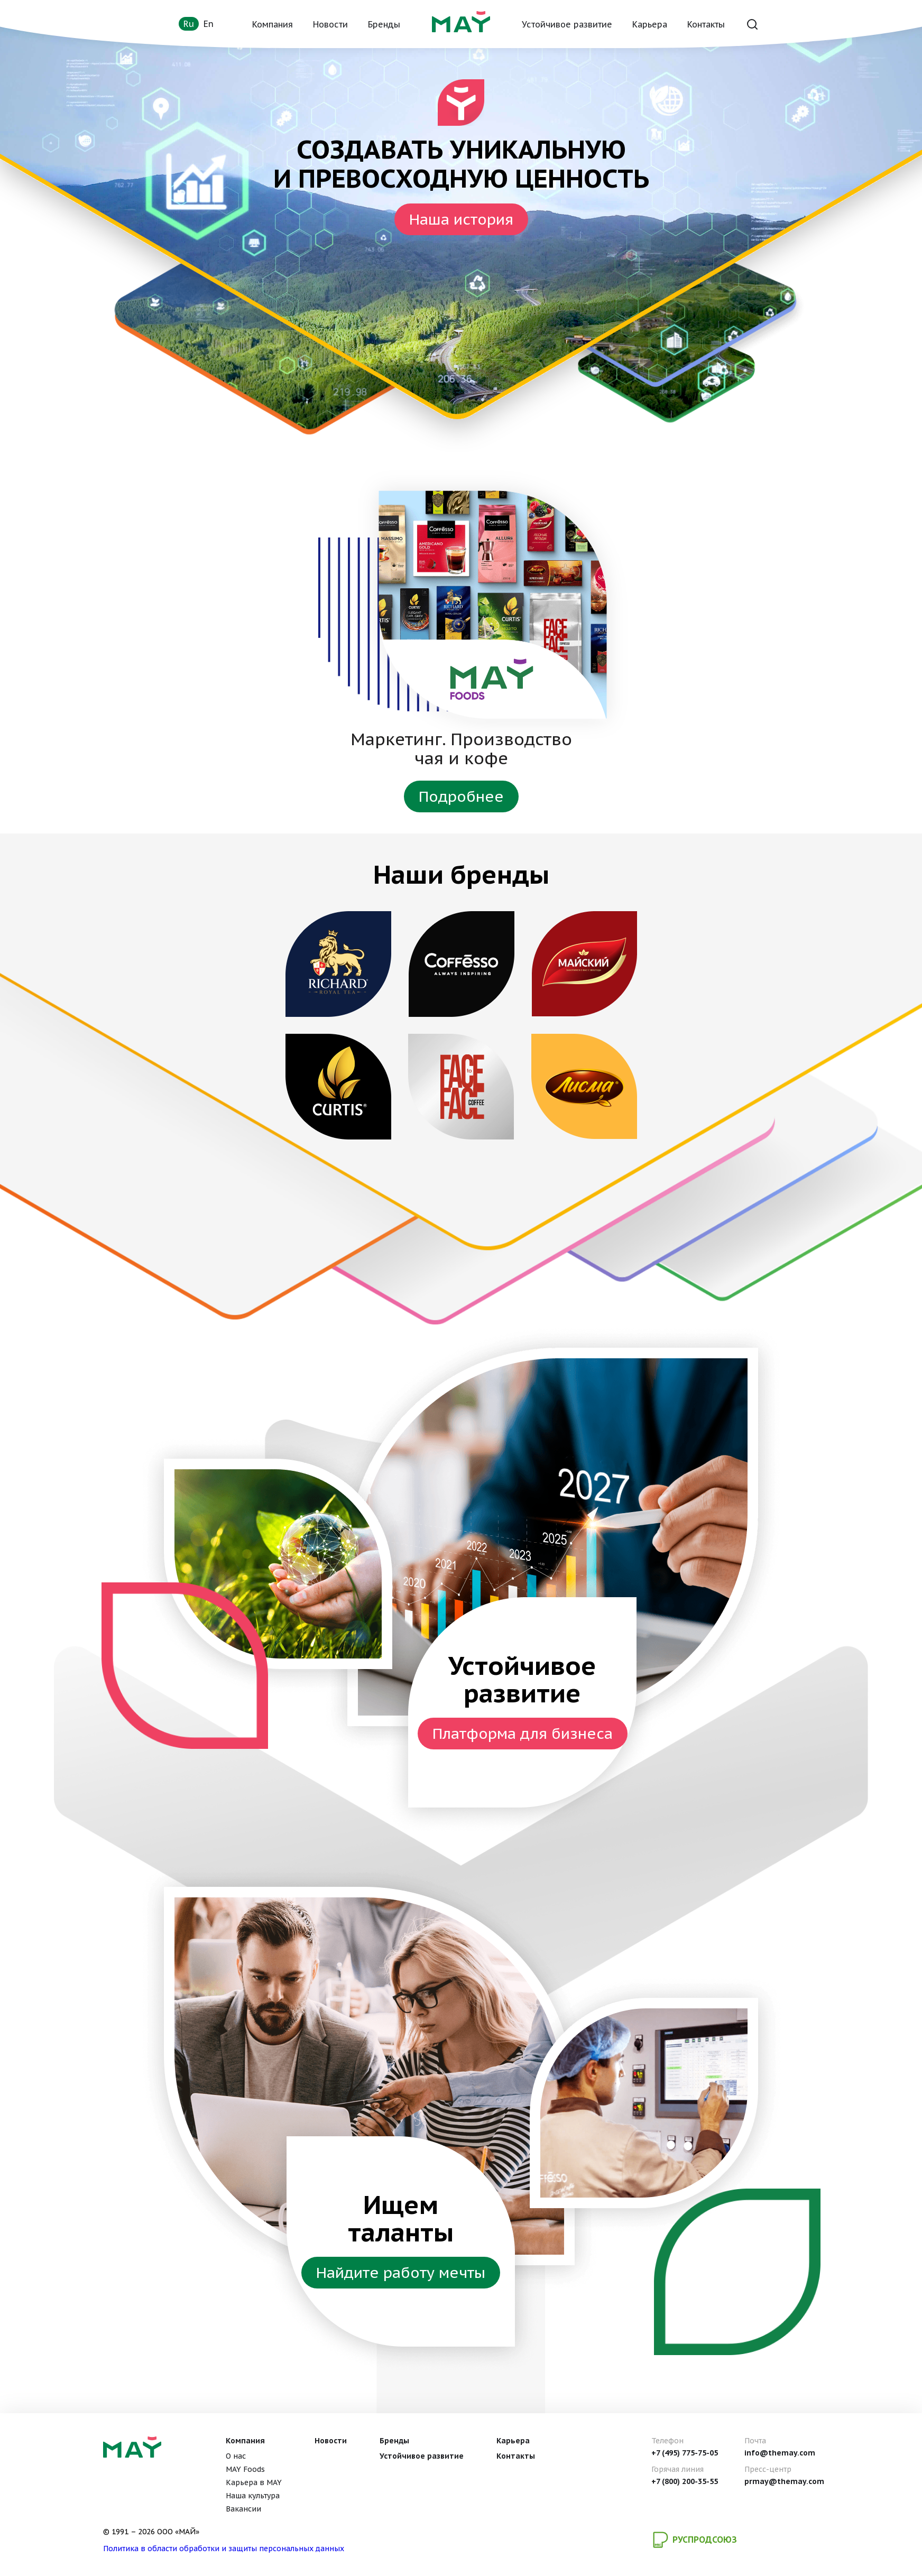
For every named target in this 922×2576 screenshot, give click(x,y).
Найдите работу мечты (400, 2272)
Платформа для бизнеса (522, 1733)
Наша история (461, 219)
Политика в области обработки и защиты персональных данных (223, 2548)
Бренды (384, 24)
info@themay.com (779, 2453)
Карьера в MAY (254, 2482)
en (209, 23)
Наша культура (253, 2495)
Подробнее (461, 796)
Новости (330, 24)
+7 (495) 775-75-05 (684, 2453)
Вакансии (243, 2509)
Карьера (649, 24)
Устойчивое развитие (567, 24)
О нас (236, 2456)
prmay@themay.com (784, 2481)
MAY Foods (245, 2469)
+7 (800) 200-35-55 (684, 2481)
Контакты (706, 24)
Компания (272, 24)
